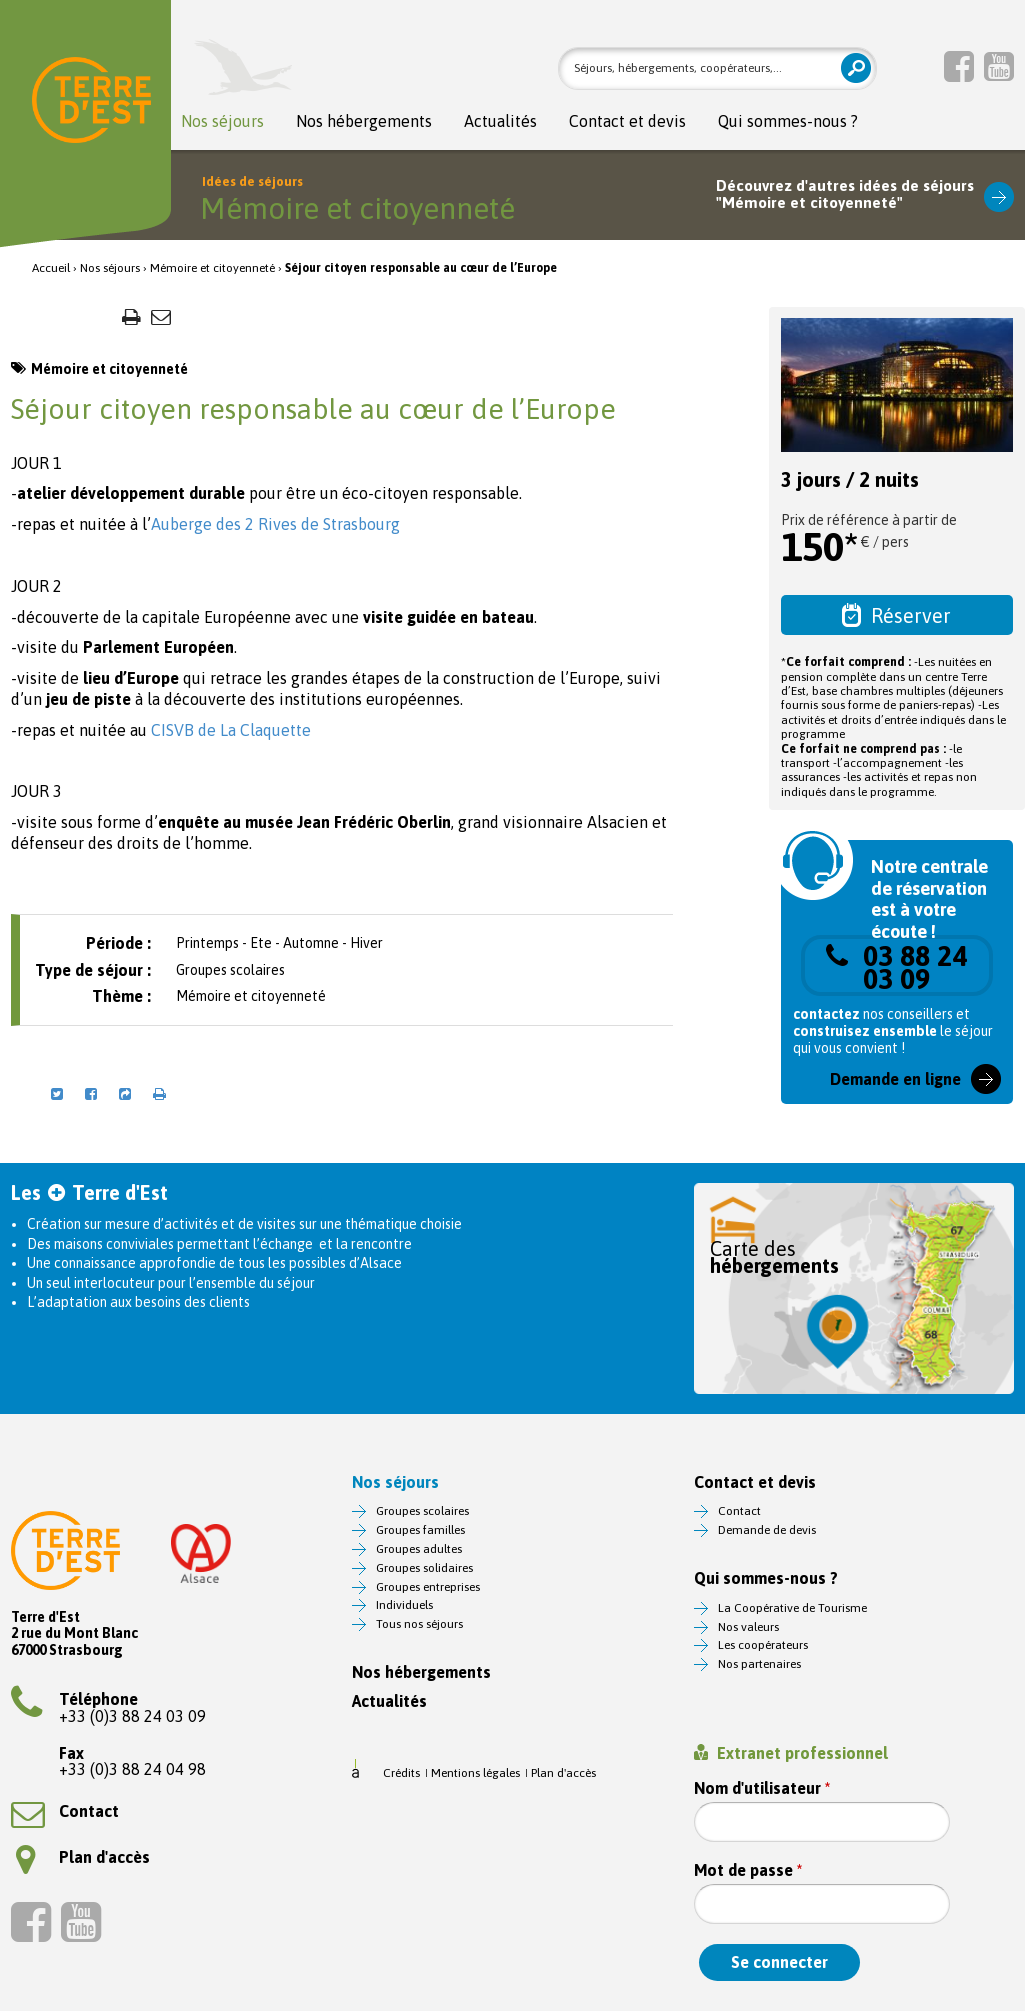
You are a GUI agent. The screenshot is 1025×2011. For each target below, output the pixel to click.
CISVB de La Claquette (229, 730)
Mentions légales (475, 1773)
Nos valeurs (748, 1627)
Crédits (401, 1773)
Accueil (51, 268)
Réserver (896, 615)
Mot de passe (748, 1870)
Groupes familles (420, 1530)
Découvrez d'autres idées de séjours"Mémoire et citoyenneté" (845, 194)
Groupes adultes (419, 1549)
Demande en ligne (895, 1079)
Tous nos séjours (419, 1624)
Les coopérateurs (763, 1645)
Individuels (404, 1605)
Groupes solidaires (424, 1568)
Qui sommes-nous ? (788, 121)
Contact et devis (627, 121)
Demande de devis (767, 1530)
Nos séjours (222, 121)
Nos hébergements (364, 121)
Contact (65, 1811)
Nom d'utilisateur (762, 1788)
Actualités (500, 121)
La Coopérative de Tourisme (792, 1608)
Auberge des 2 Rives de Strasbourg (275, 524)
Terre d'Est (91, 104)
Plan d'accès (83, 1857)
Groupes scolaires (422, 1511)
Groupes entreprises (428, 1587)
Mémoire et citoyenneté (212, 268)
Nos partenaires (759, 1664)
